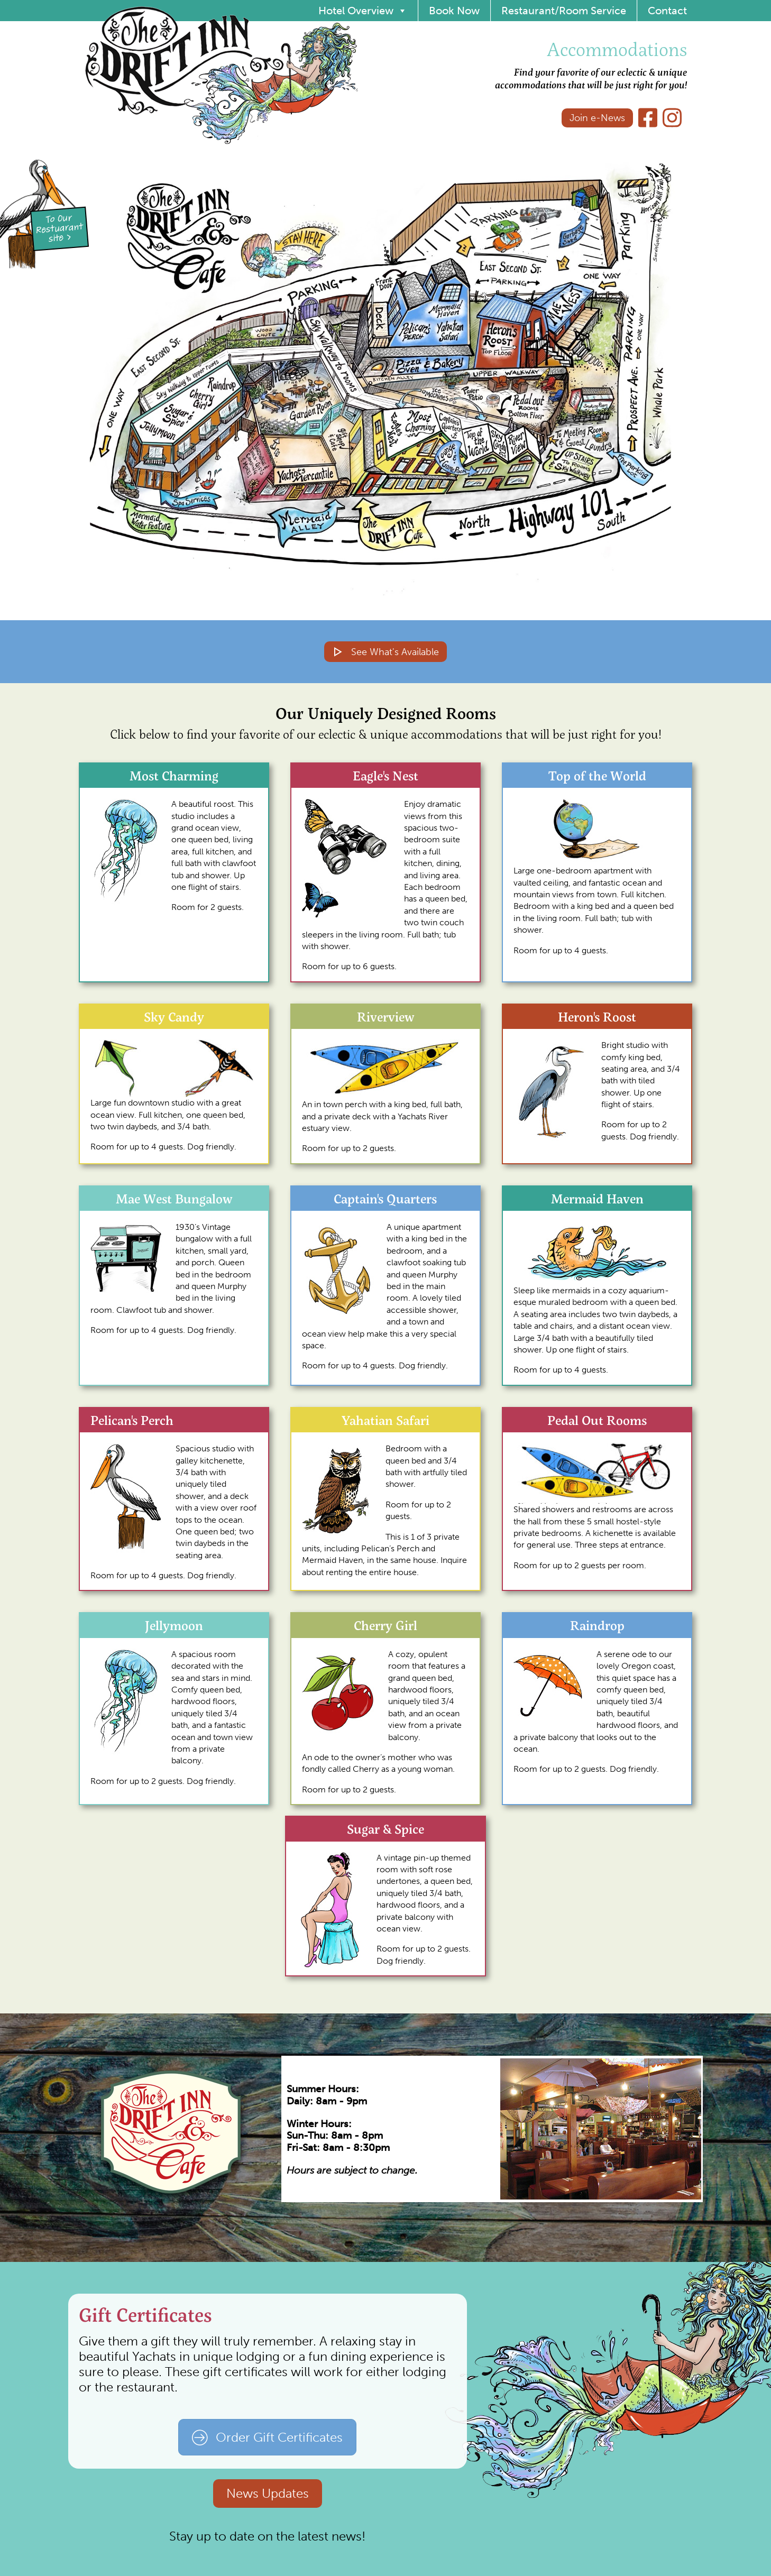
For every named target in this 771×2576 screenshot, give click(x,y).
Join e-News (597, 118)
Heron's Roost (597, 1016)
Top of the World (597, 775)
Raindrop (597, 1625)
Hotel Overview (362, 10)
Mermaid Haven (597, 1198)
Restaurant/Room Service (563, 10)
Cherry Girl (385, 1625)
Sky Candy (174, 1016)
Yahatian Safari (385, 1420)
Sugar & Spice (385, 1828)
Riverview (385, 1016)
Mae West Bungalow (174, 1198)
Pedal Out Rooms (597, 1420)
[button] (418, 441)
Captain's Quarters (385, 1198)
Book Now (454, 10)
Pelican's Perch (131, 1420)
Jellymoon (174, 1625)
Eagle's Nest (385, 775)
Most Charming (174, 775)
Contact (667, 10)
